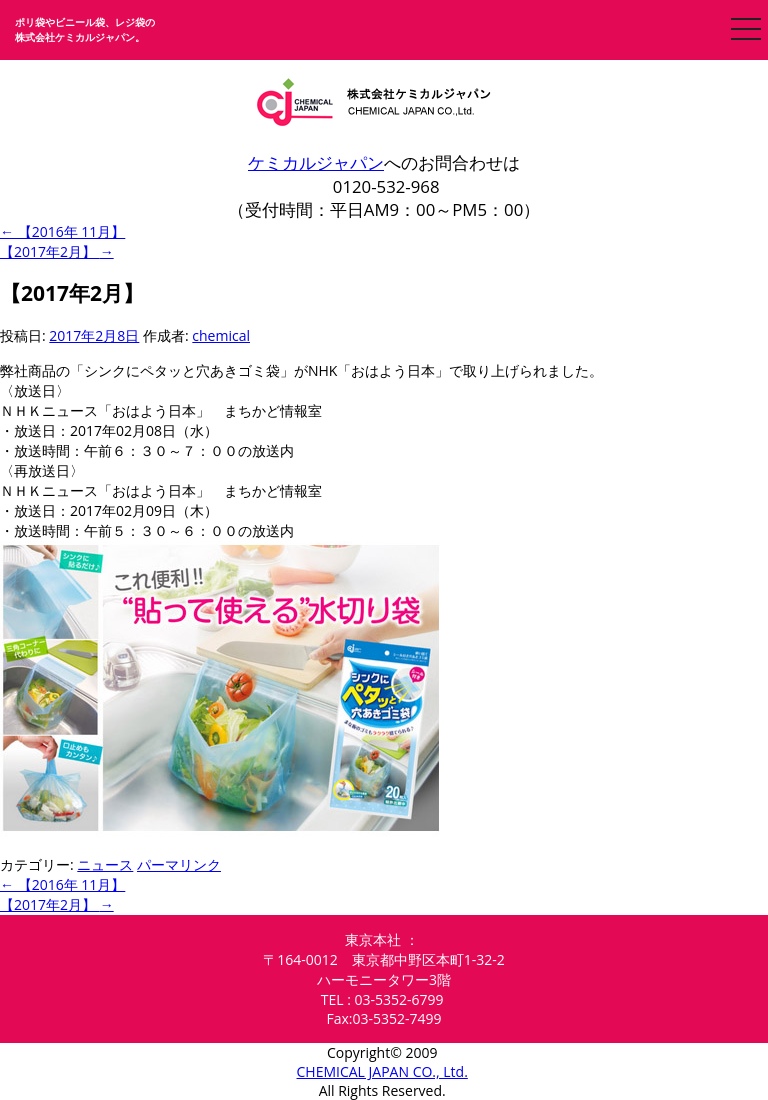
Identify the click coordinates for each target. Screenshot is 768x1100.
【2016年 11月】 (62, 231)
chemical (221, 335)
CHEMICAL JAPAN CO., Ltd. (382, 1071)
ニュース (105, 864)
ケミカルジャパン (316, 162)
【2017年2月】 (57, 251)
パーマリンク (179, 864)
